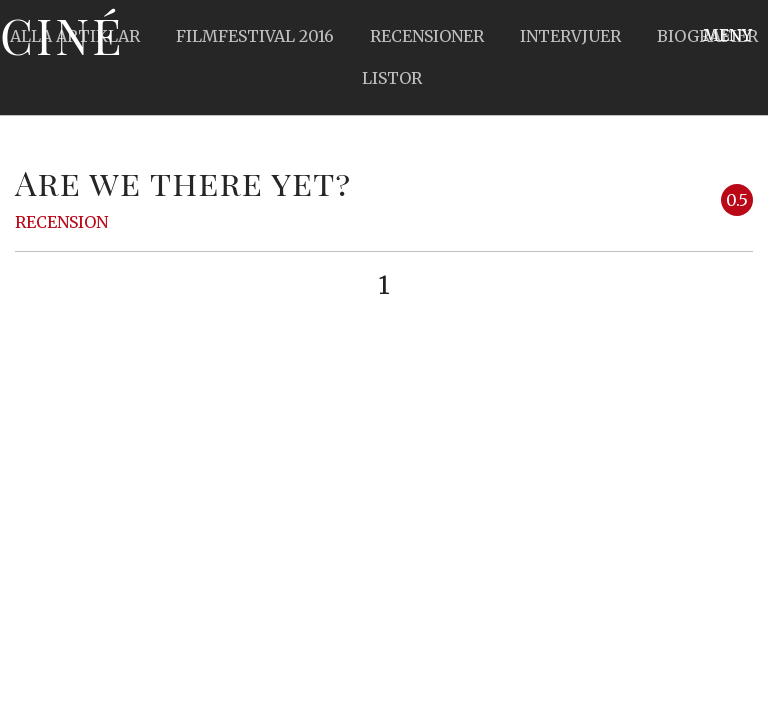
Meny (727, 35)
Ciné (62, 35)
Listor (392, 78)
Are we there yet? (183, 182)
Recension (61, 222)
